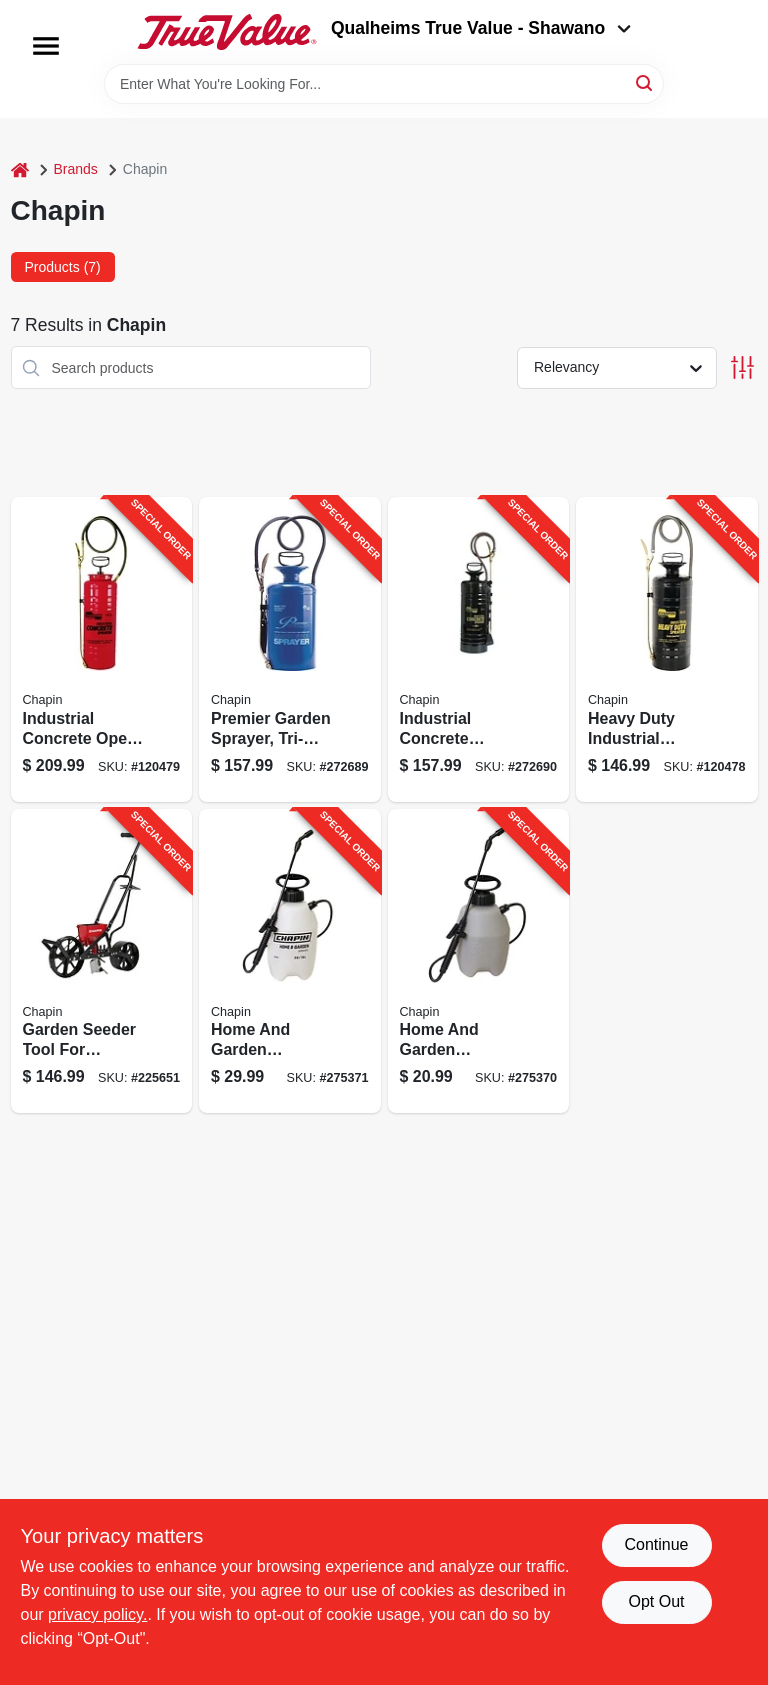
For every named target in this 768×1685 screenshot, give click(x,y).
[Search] (645, 82)
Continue (656, 1544)
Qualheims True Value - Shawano (481, 28)
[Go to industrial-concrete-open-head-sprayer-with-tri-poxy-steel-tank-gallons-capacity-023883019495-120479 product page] (102, 649)
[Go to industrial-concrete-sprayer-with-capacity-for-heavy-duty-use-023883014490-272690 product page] (479, 649)
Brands (76, 169)
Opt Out (656, 1601)
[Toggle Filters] (742, 367)
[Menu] (46, 46)
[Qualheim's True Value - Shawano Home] (227, 32)
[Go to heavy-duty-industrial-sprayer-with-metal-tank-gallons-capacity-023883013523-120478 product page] (667, 649)
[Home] (20, 169)
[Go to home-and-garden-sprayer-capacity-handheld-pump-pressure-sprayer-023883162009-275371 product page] (290, 961)
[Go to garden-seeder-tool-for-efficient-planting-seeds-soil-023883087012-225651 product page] (102, 961)
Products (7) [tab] (63, 267)
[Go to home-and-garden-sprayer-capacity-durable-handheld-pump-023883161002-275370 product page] (479, 961)
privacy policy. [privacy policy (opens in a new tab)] (97, 1614)
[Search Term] (384, 84)
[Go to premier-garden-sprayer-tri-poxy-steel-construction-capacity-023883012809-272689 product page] (290, 649)
